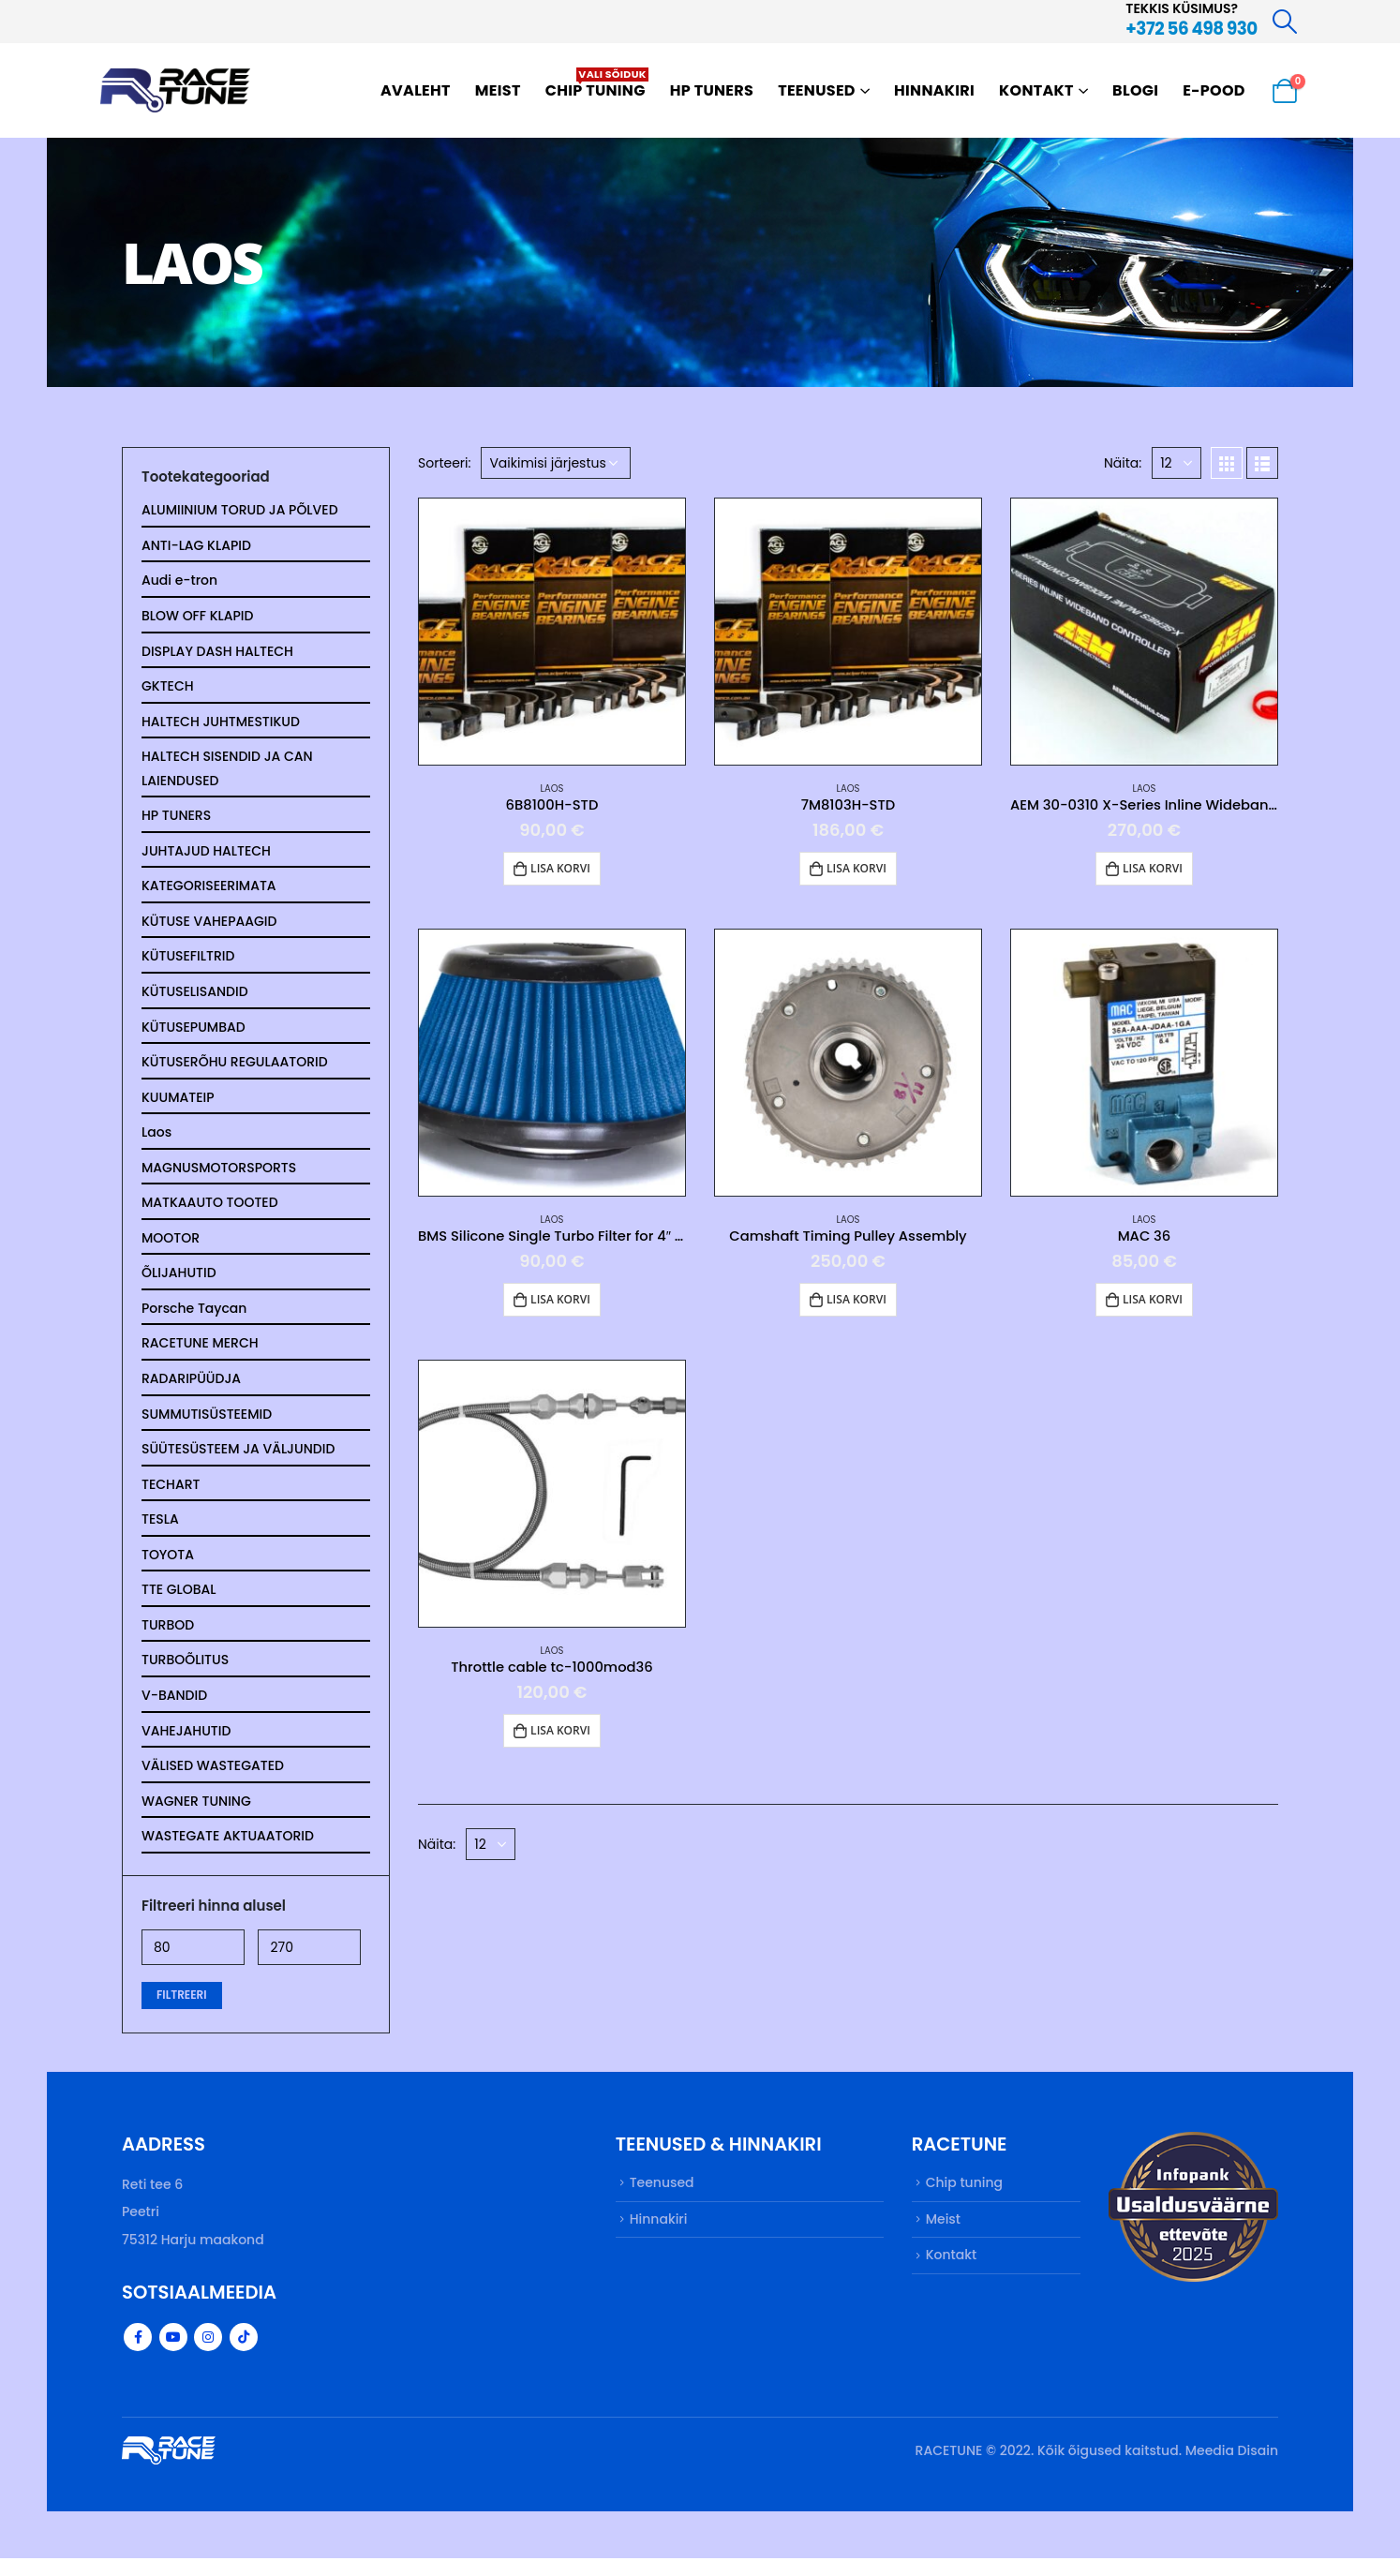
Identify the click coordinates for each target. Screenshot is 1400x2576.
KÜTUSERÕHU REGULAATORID (234, 1069)
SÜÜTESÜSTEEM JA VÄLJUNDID (238, 1461)
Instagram (208, 2355)
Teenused (817, 90)
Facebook (138, 2355)
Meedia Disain (1231, 2468)
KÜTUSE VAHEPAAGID (208, 926)
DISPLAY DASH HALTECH (217, 653)
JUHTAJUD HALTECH (206, 855)
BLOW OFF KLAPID (197, 617)
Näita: (1122, 463)
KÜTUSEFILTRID (187, 962)
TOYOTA (167, 1567)
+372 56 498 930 (1191, 28)
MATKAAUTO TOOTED (209, 1211)
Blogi (1135, 90)
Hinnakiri (934, 90)
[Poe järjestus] (556, 463)
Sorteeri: (444, 463)
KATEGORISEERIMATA (208, 891)
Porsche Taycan (193, 1318)
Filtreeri (181, 2011)
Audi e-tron (179, 582)
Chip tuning (596, 84)
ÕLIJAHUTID (178, 1282)
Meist (498, 90)
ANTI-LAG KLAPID (196, 546)
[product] (552, 632)
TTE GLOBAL (178, 1603)
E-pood (1214, 90)
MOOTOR (170, 1247)
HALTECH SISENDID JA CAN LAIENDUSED (227, 772)
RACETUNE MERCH (200, 1354)
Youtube (173, 2355)
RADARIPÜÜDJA (191, 1389)
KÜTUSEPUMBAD (193, 1033)
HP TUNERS (711, 90)
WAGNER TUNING (196, 1817)
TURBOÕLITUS (185, 1674)
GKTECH (167, 688)
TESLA (160, 1532)
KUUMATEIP (178, 1104)
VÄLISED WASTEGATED (212, 1781)
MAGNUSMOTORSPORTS (218, 1176)
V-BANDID (174, 1710)
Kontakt (1036, 90)
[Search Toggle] (1285, 21)
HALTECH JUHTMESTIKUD (220, 724)
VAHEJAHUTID (186, 1745)
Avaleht (415, 90)
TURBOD (167, 1639)
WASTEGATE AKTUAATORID (227, 1852)
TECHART (170, 1496)
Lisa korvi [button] (560, 868)
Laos (552, 789)
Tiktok (244, 2355)
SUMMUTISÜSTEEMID (206, 1425)
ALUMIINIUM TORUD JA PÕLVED (239, 510)
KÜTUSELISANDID (194, 998)
